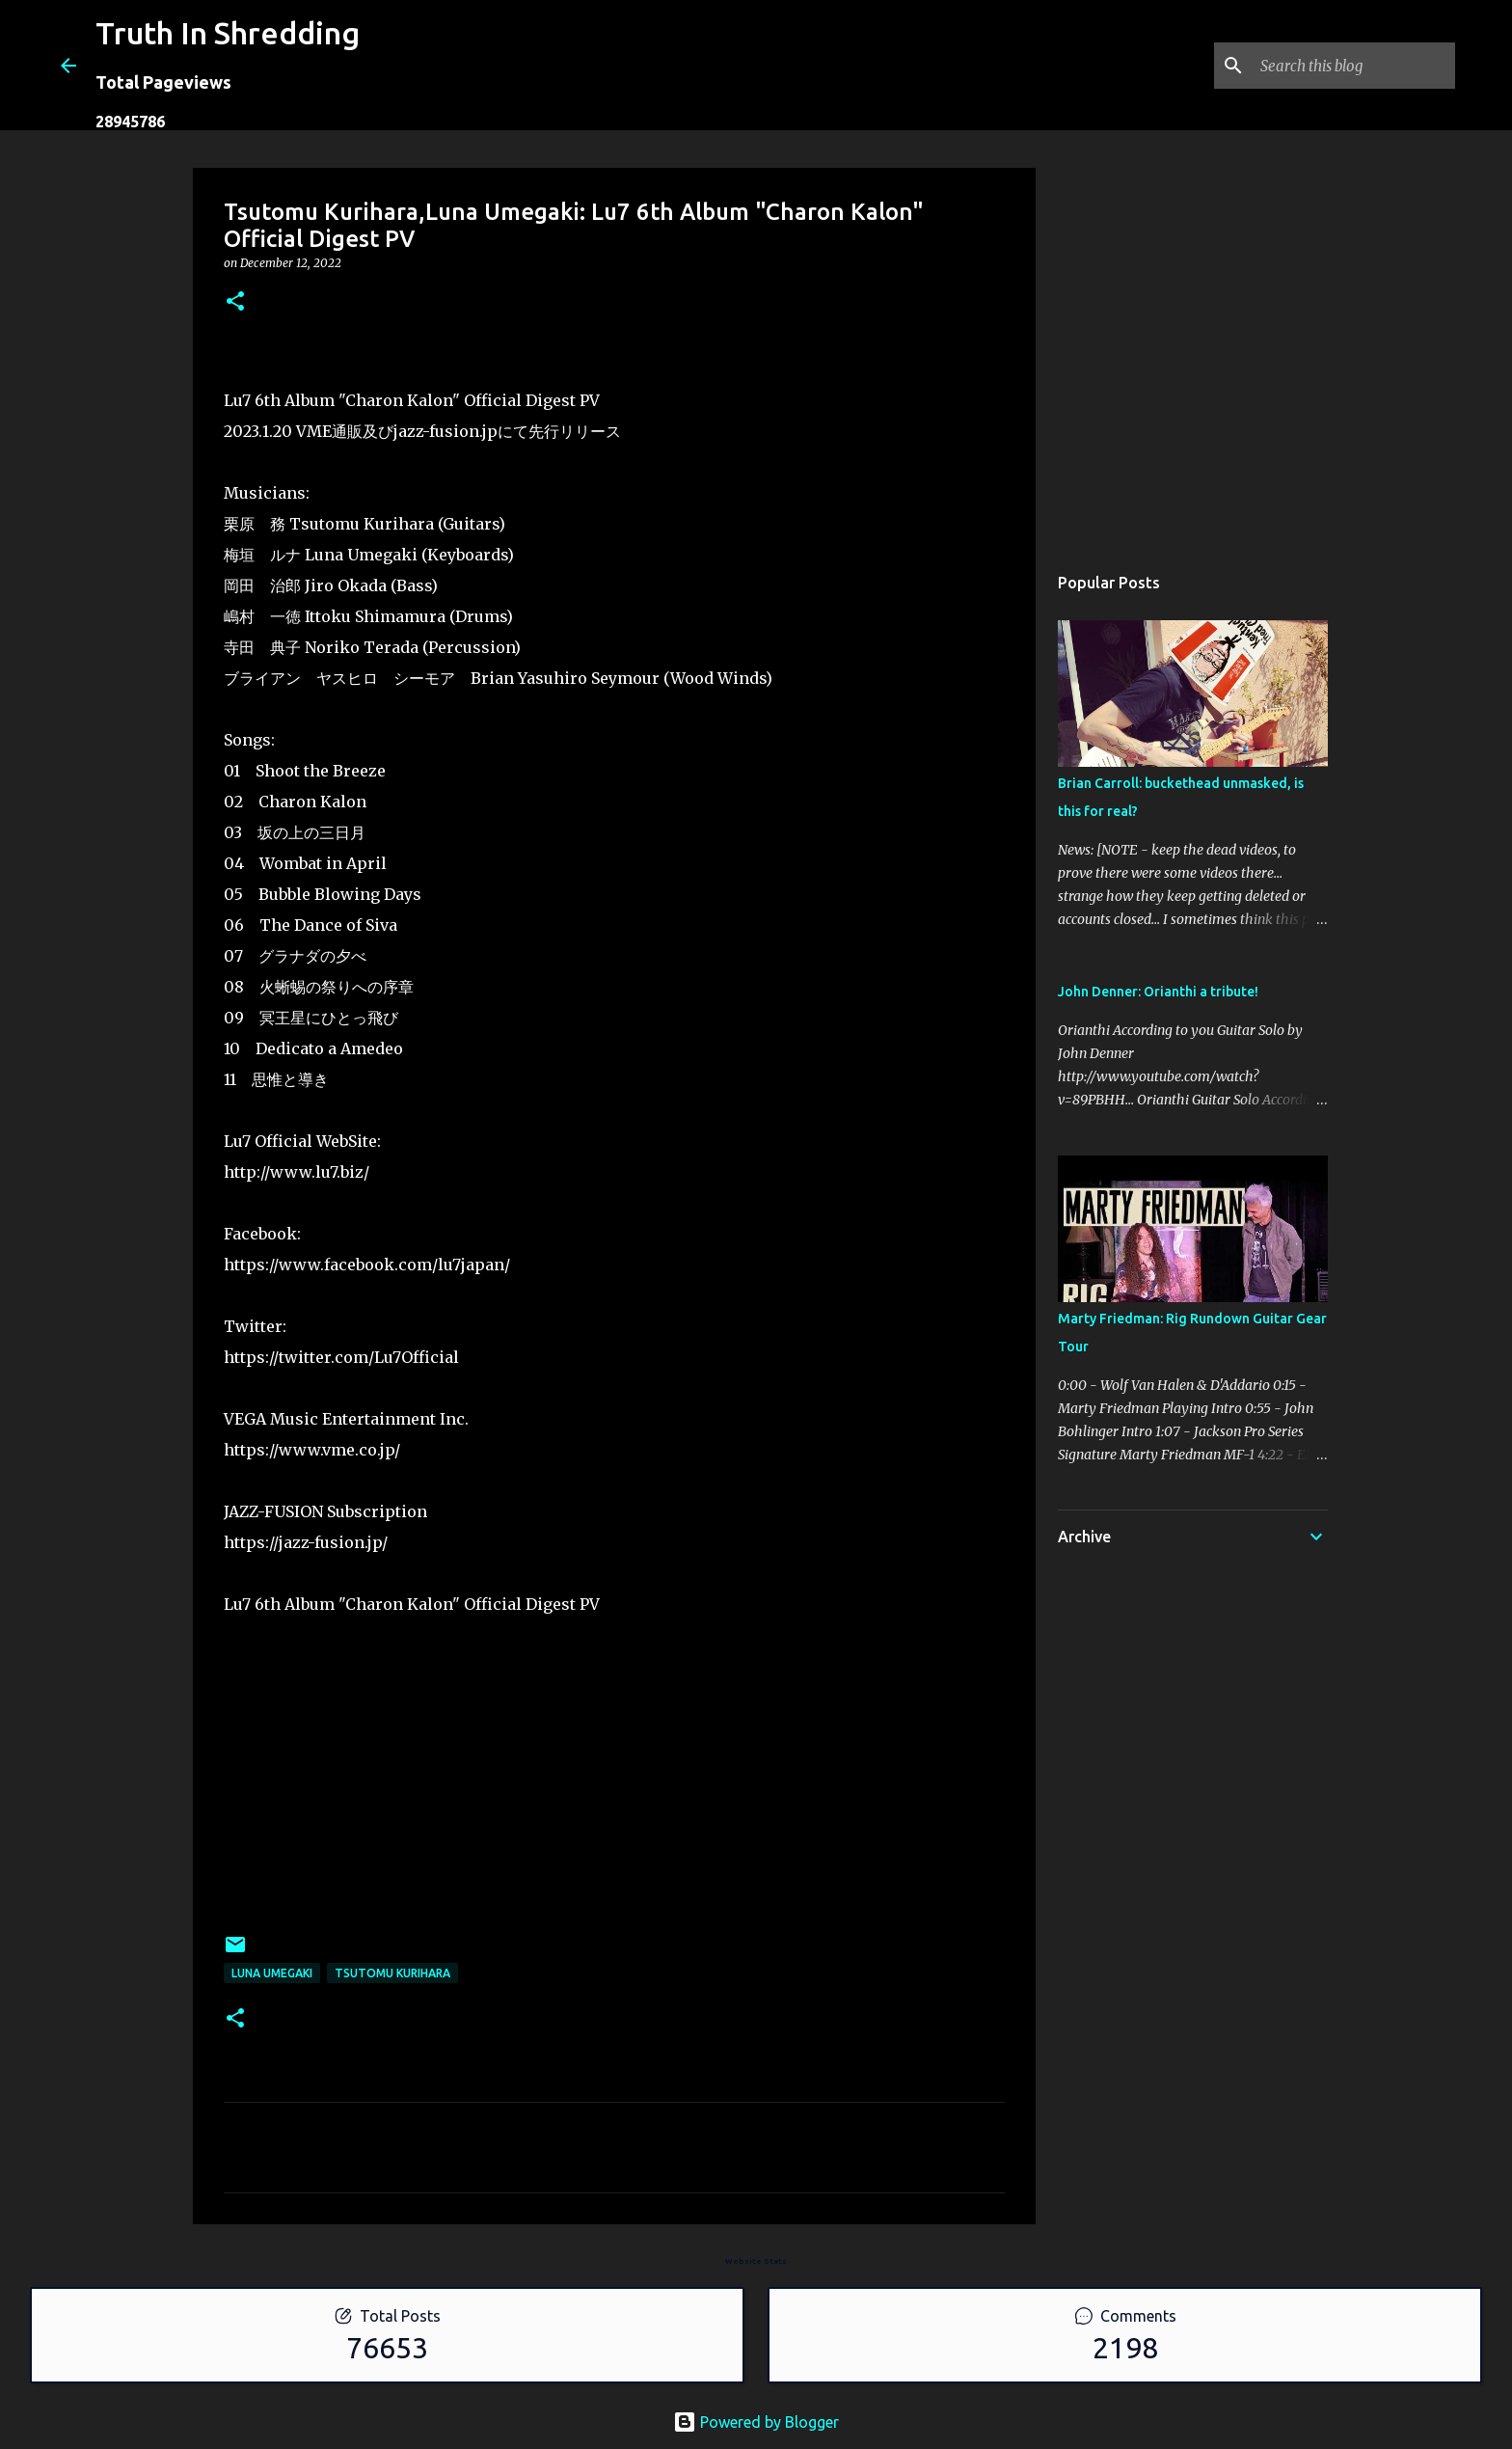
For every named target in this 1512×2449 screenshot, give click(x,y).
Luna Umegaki (271, 1973)
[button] (235, 302)
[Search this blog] (1354, 65)
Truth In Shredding (227, 32)
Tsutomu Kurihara (392, 1973)
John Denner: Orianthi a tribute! (1158, 991)
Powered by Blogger (756, 2422)
